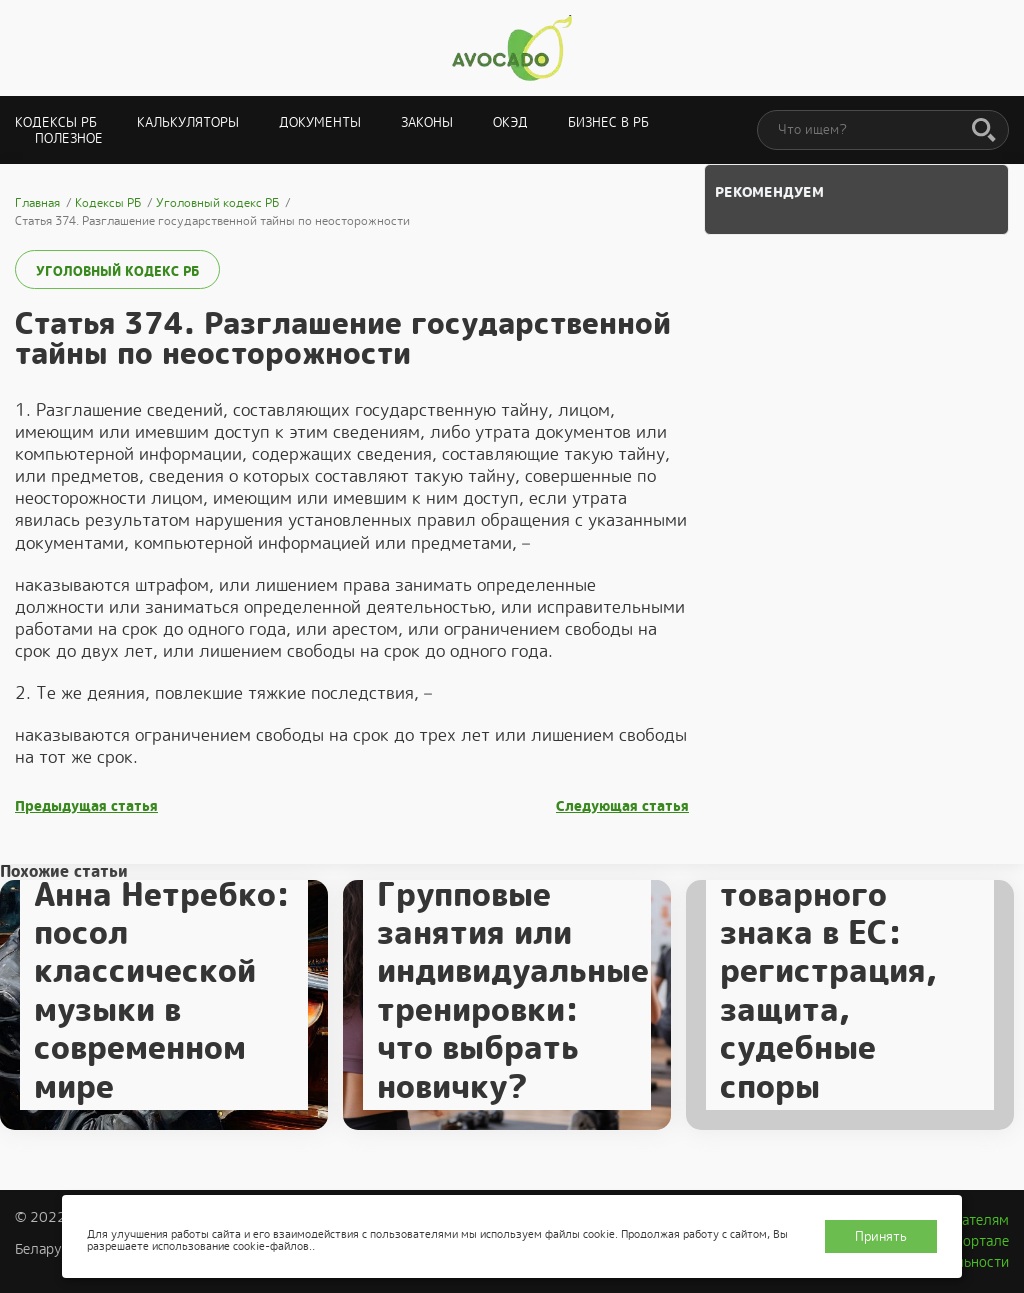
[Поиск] (984, 131)
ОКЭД (510, 122)
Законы (427, 122)
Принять (881, 1236)
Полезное (69, 138)
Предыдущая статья (86, 806)
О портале (975, 1241)
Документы (320, 122)
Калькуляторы (188, 122)
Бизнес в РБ (608, 122)
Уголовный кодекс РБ (117, 271)
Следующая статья (622, 806)
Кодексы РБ (56, 122)
